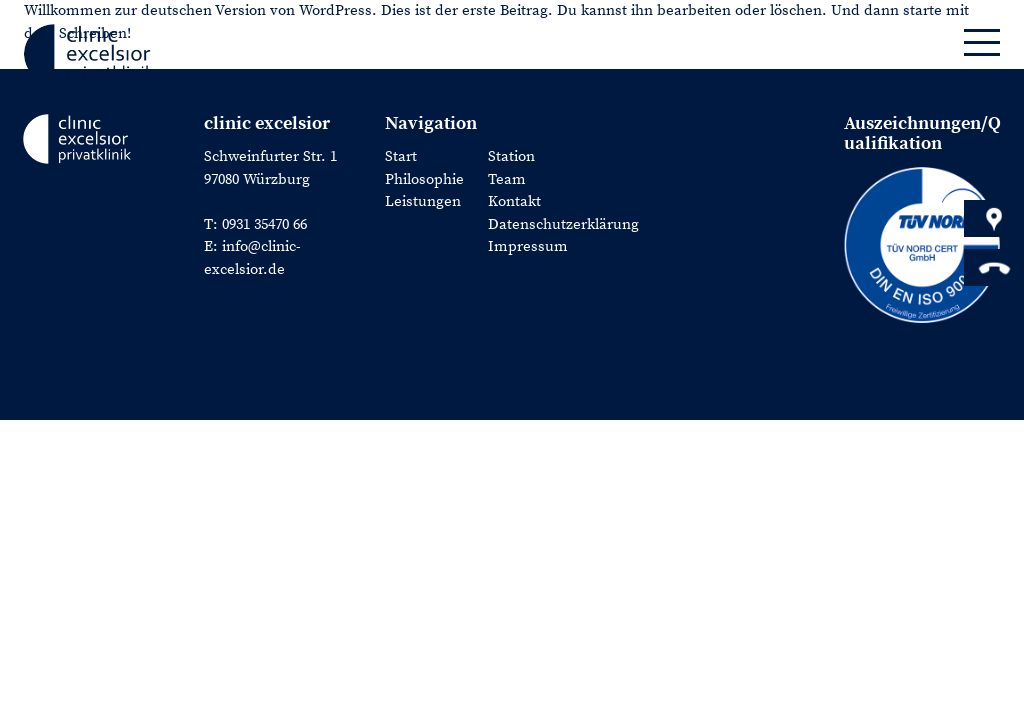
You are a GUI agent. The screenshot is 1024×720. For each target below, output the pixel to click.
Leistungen (423, 201)
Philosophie (424, 179)
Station (511, 156)
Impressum (528, 246)
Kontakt (514, 201)
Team (507, 179)
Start (401, 156)
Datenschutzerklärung (563, 224)
